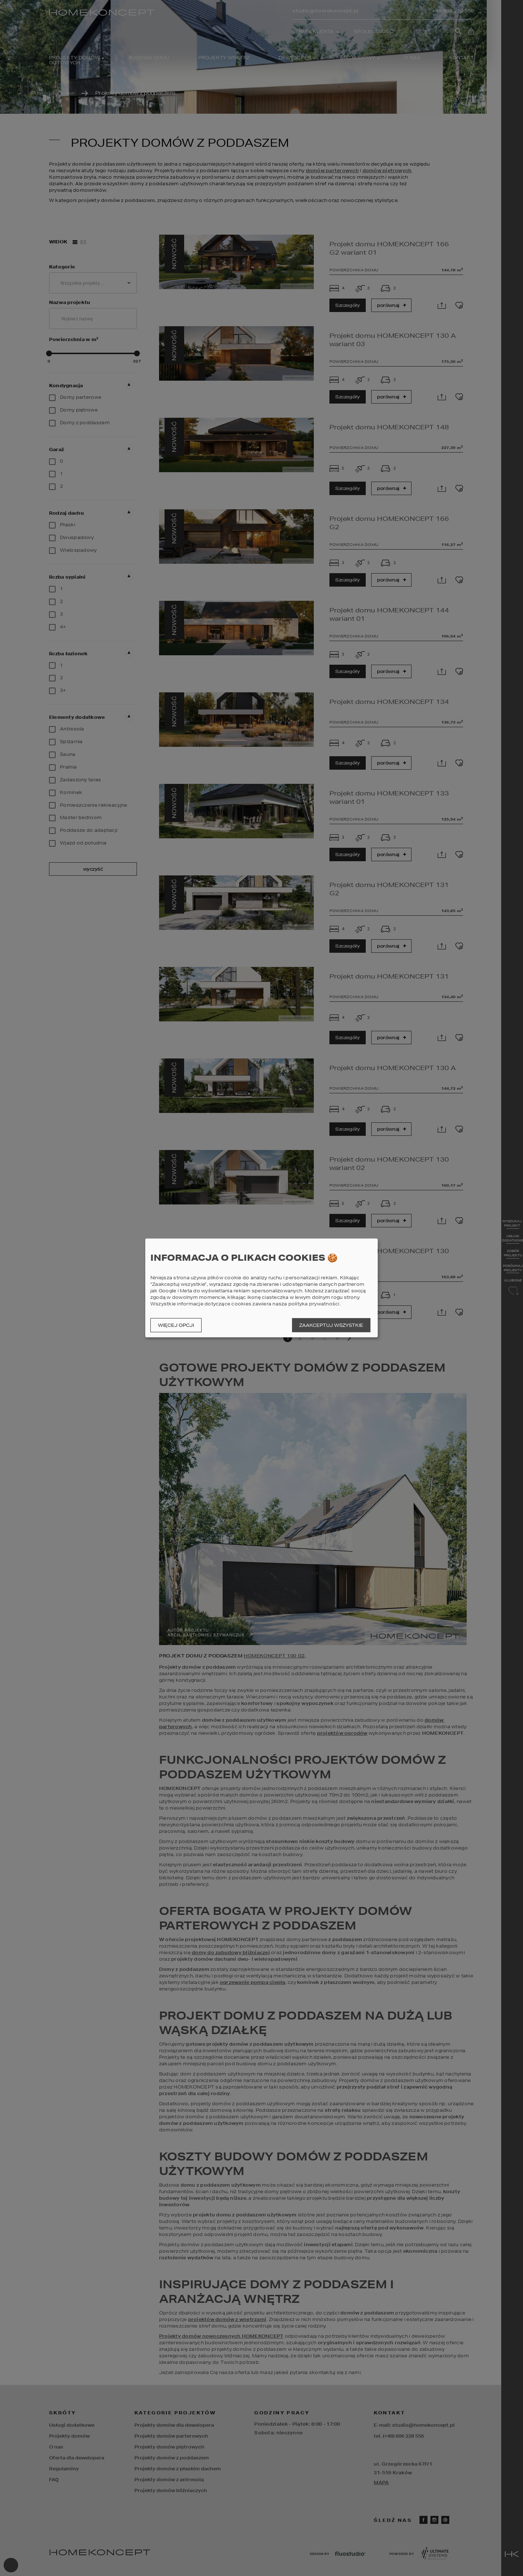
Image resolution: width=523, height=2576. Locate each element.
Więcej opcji (176, 1325)
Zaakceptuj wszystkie (331, 1325)
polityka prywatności (314, 1304)
